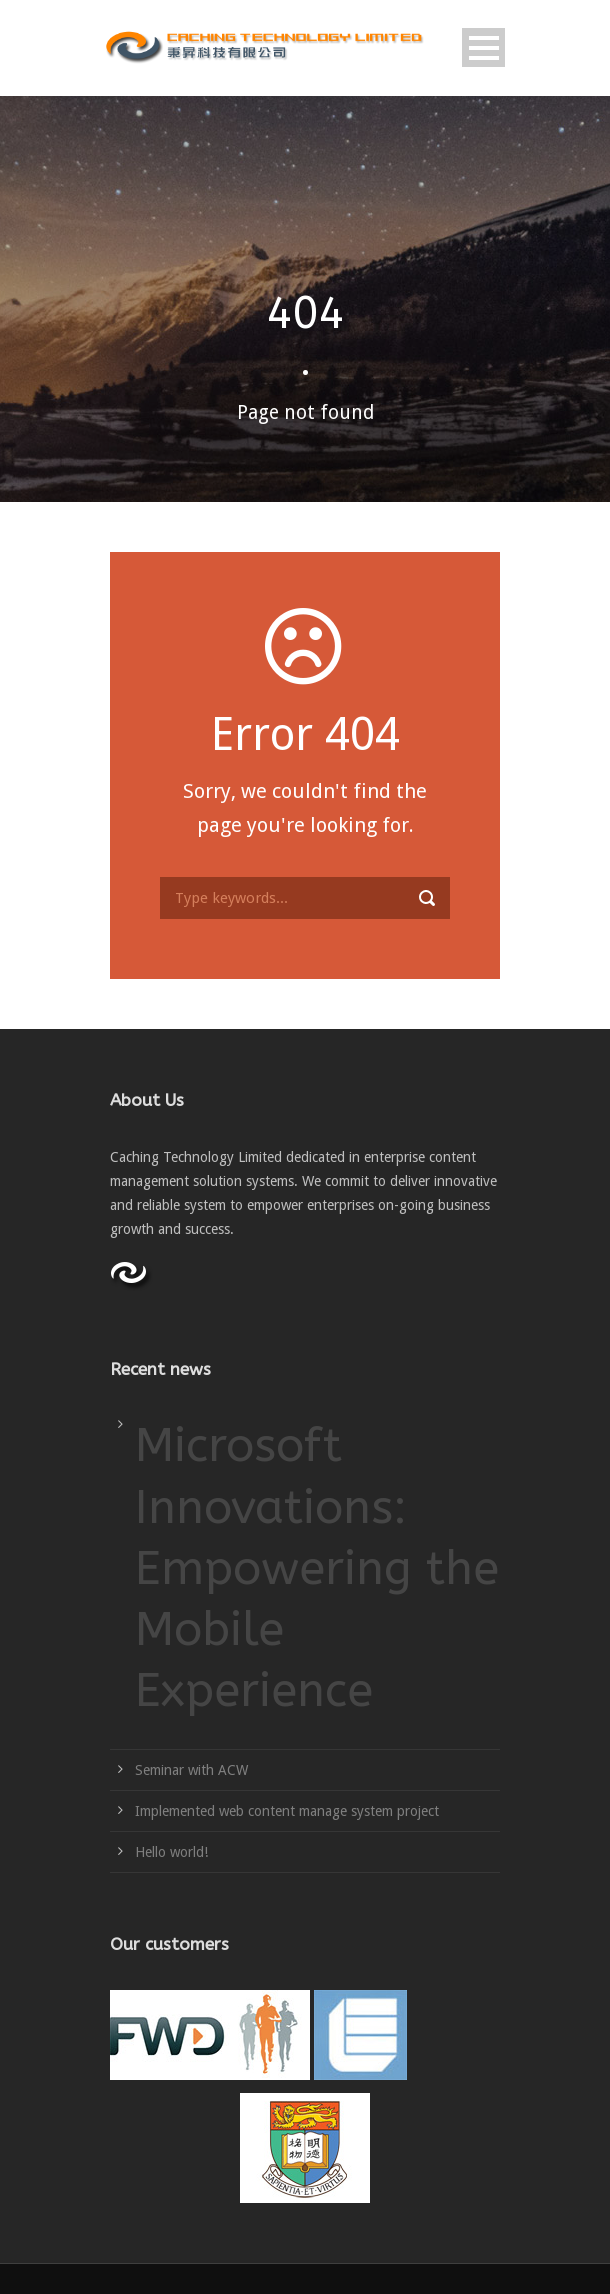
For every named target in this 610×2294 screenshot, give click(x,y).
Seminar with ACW (191, 1770)
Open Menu (483, 47)
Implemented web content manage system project (287, 1811)
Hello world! (171, 1852)
